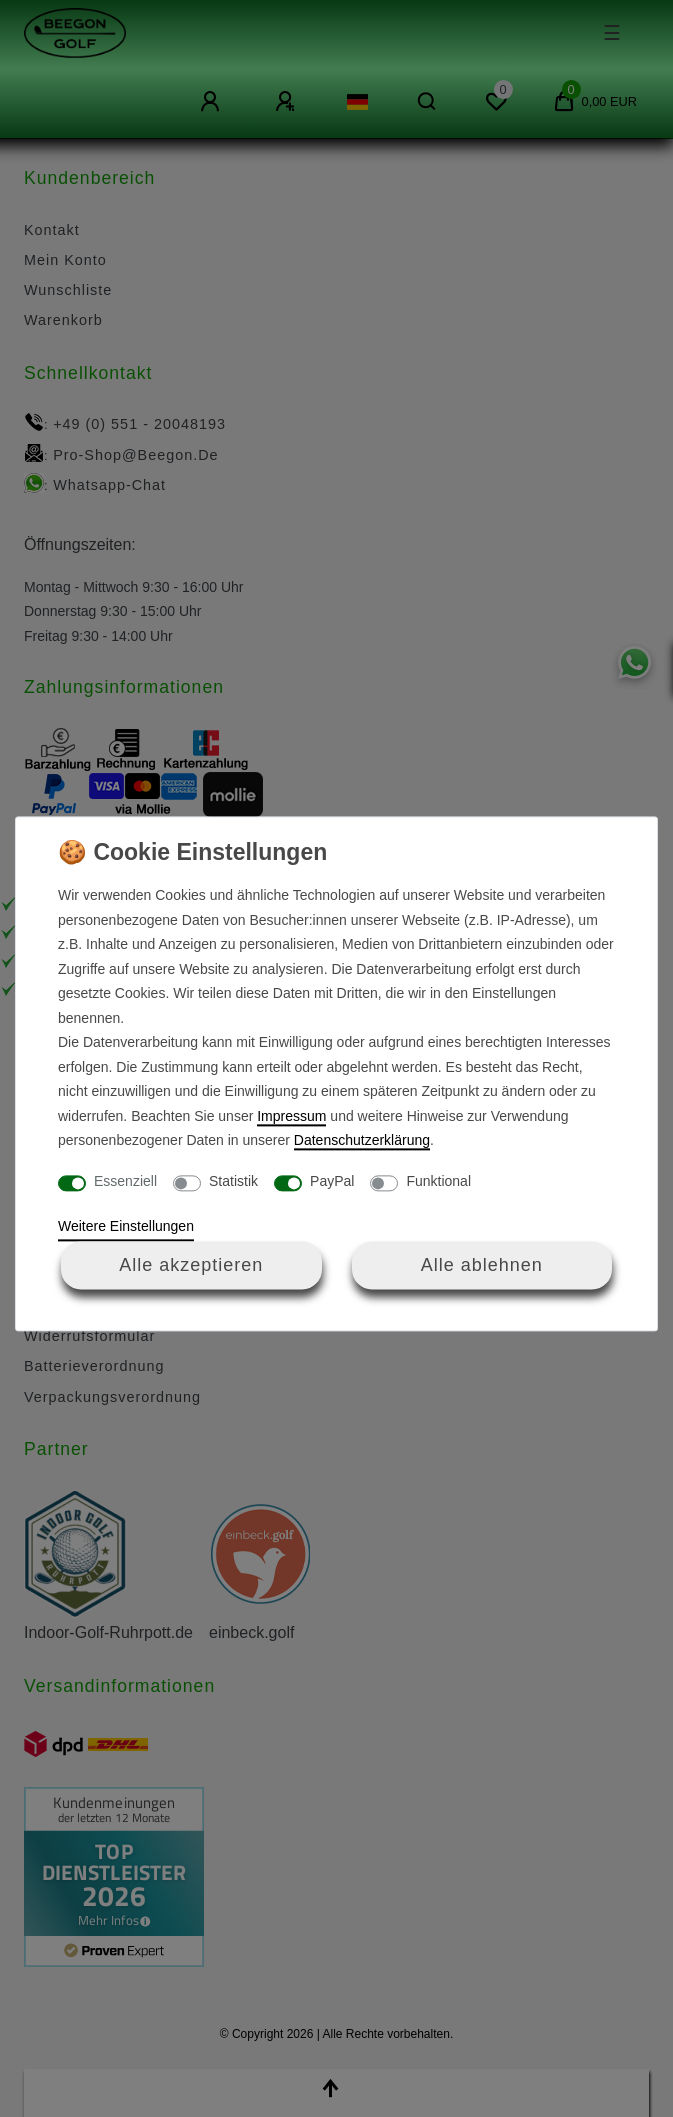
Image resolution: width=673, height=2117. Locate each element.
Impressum (291, 1116)
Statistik (233, 1181)
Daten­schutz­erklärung (362, 1141)
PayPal (332, 1181)
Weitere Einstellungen (126, 1227)
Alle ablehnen (482, 1265)
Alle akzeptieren (191, 1265)
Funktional (438, 1181)
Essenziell (125, 1181)
